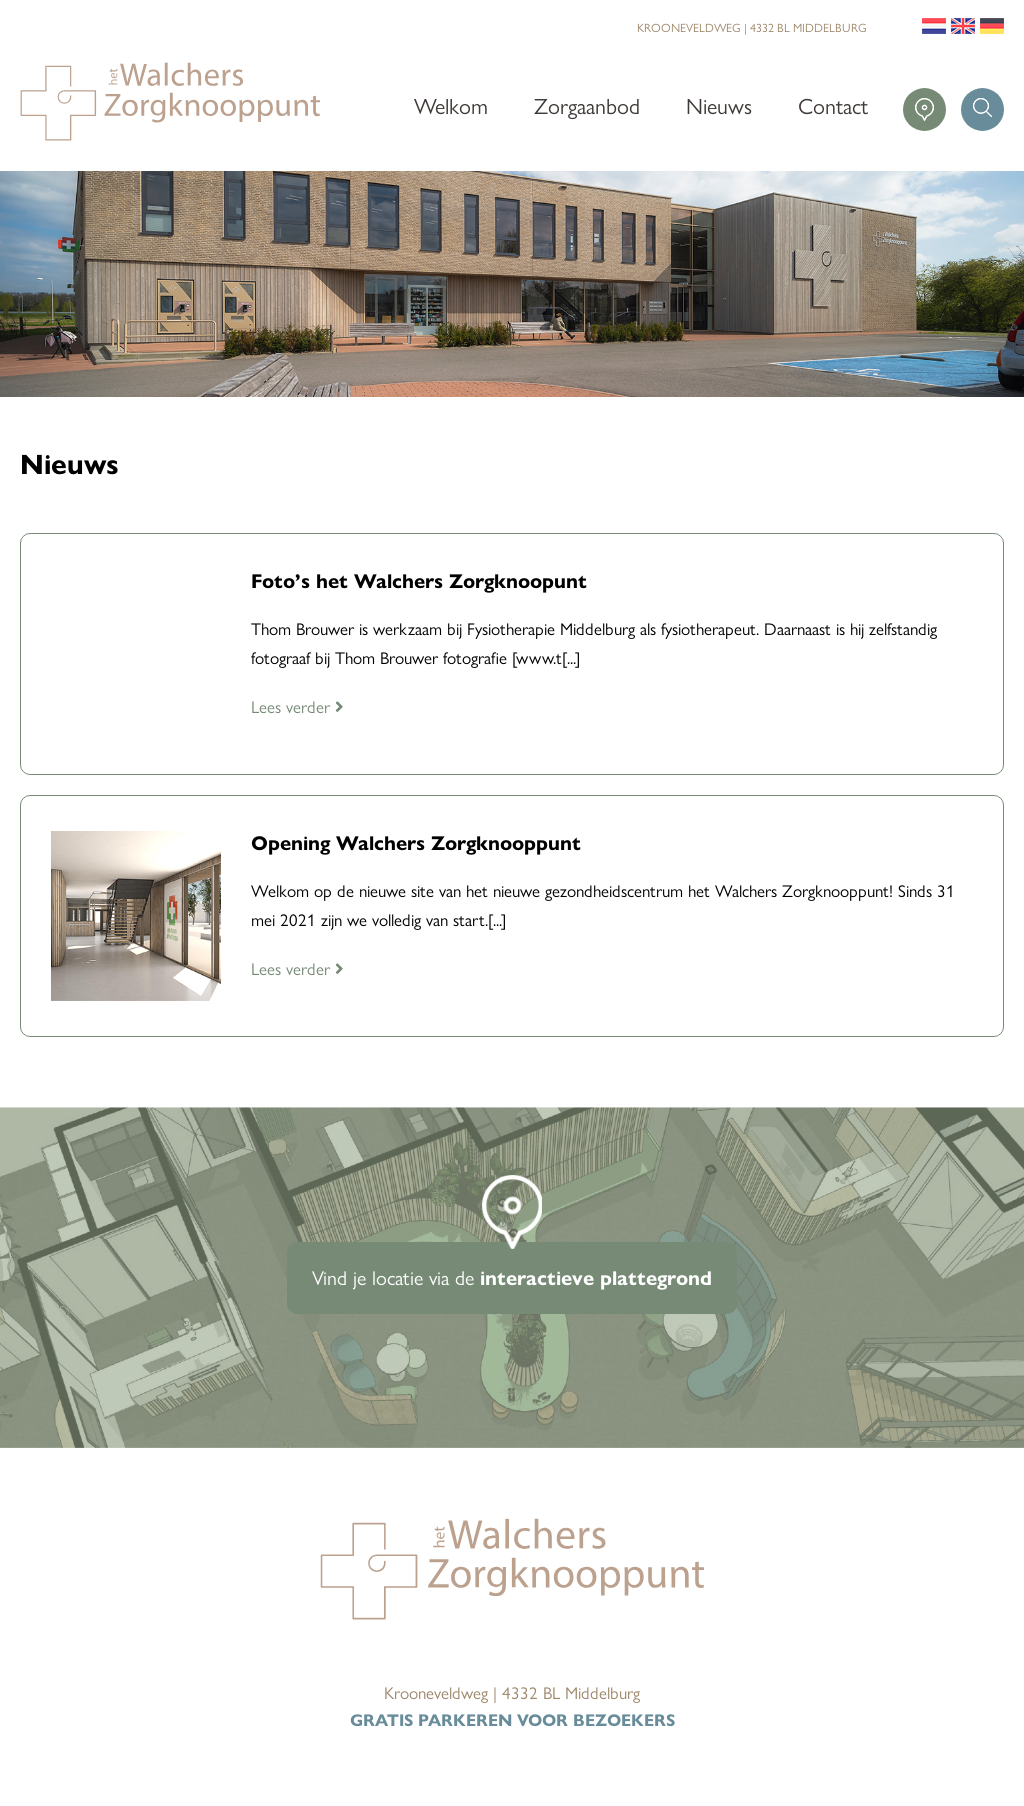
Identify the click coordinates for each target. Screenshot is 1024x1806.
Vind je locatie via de (512, 1276)
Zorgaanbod (587, 105)
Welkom (451, 105)
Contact (833, 105)
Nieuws (719, 105)
